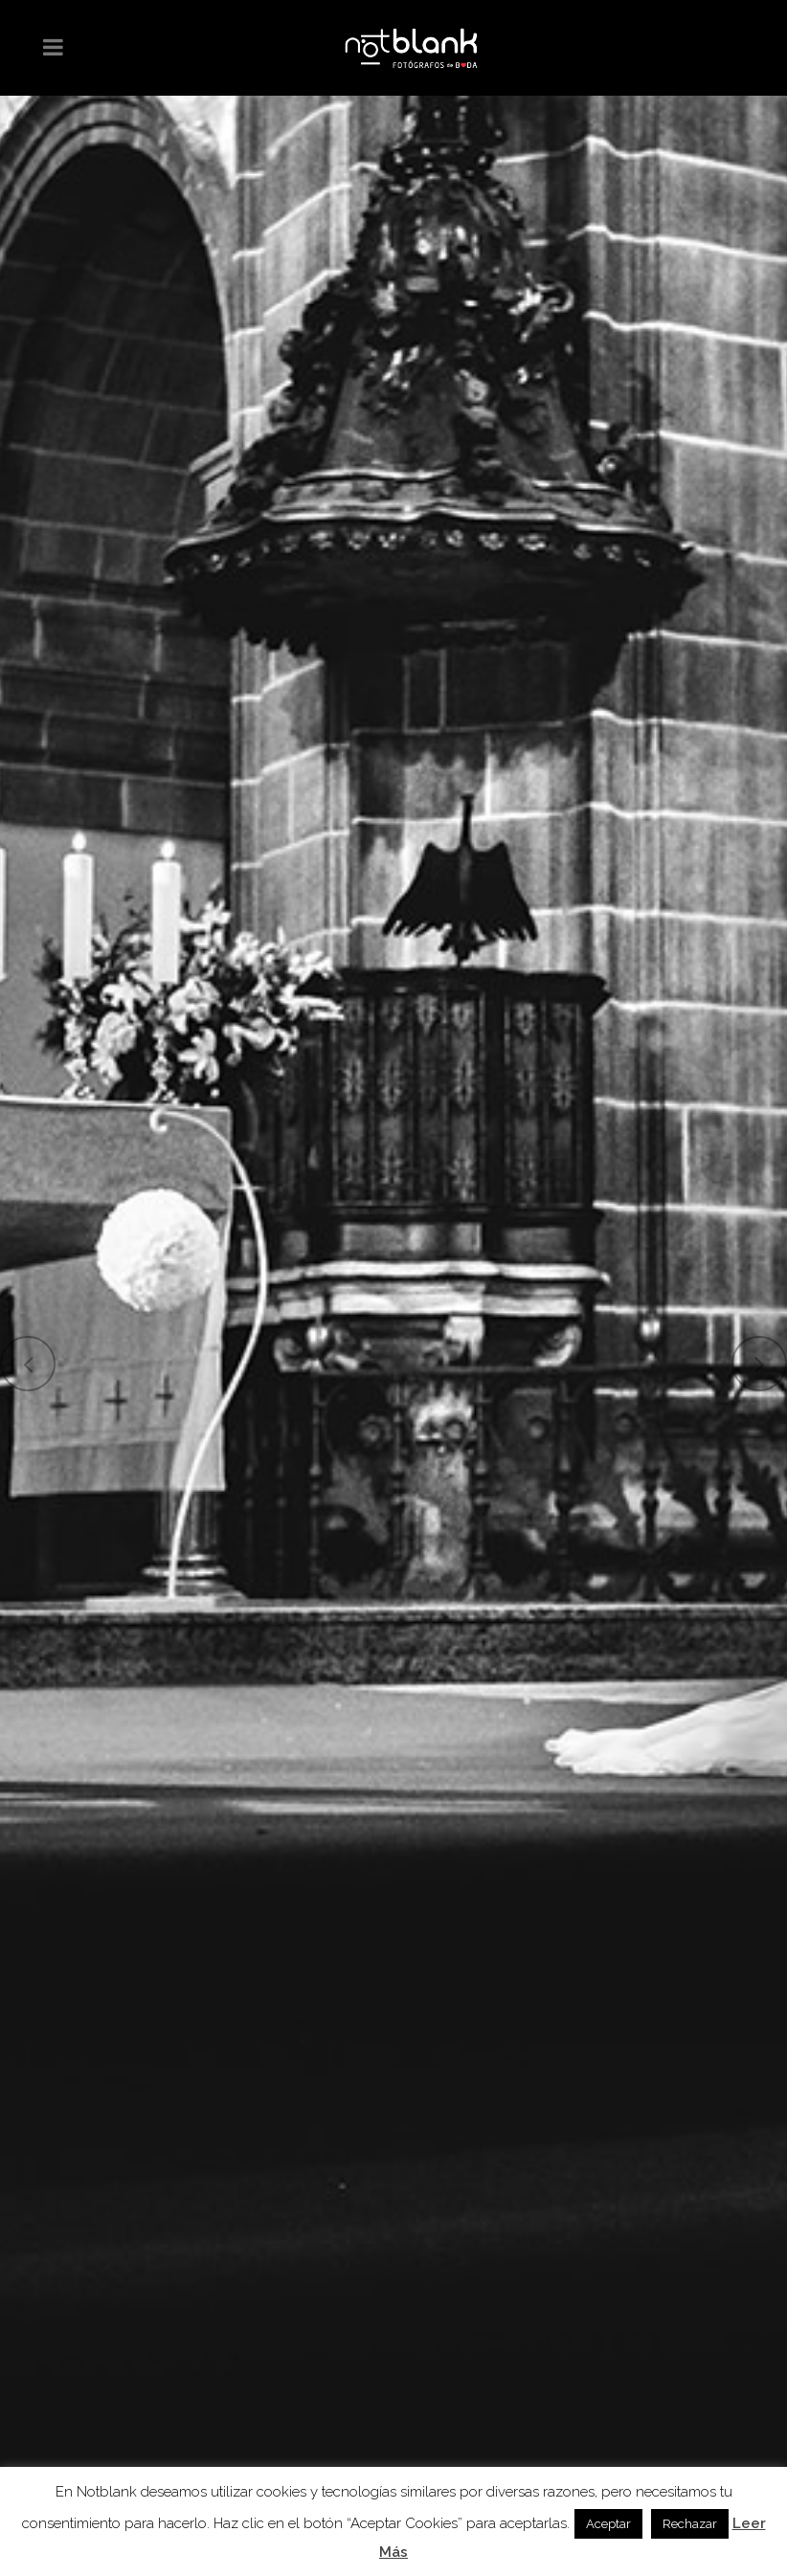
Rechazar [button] (690, 2524)
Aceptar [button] (608, 2524)
